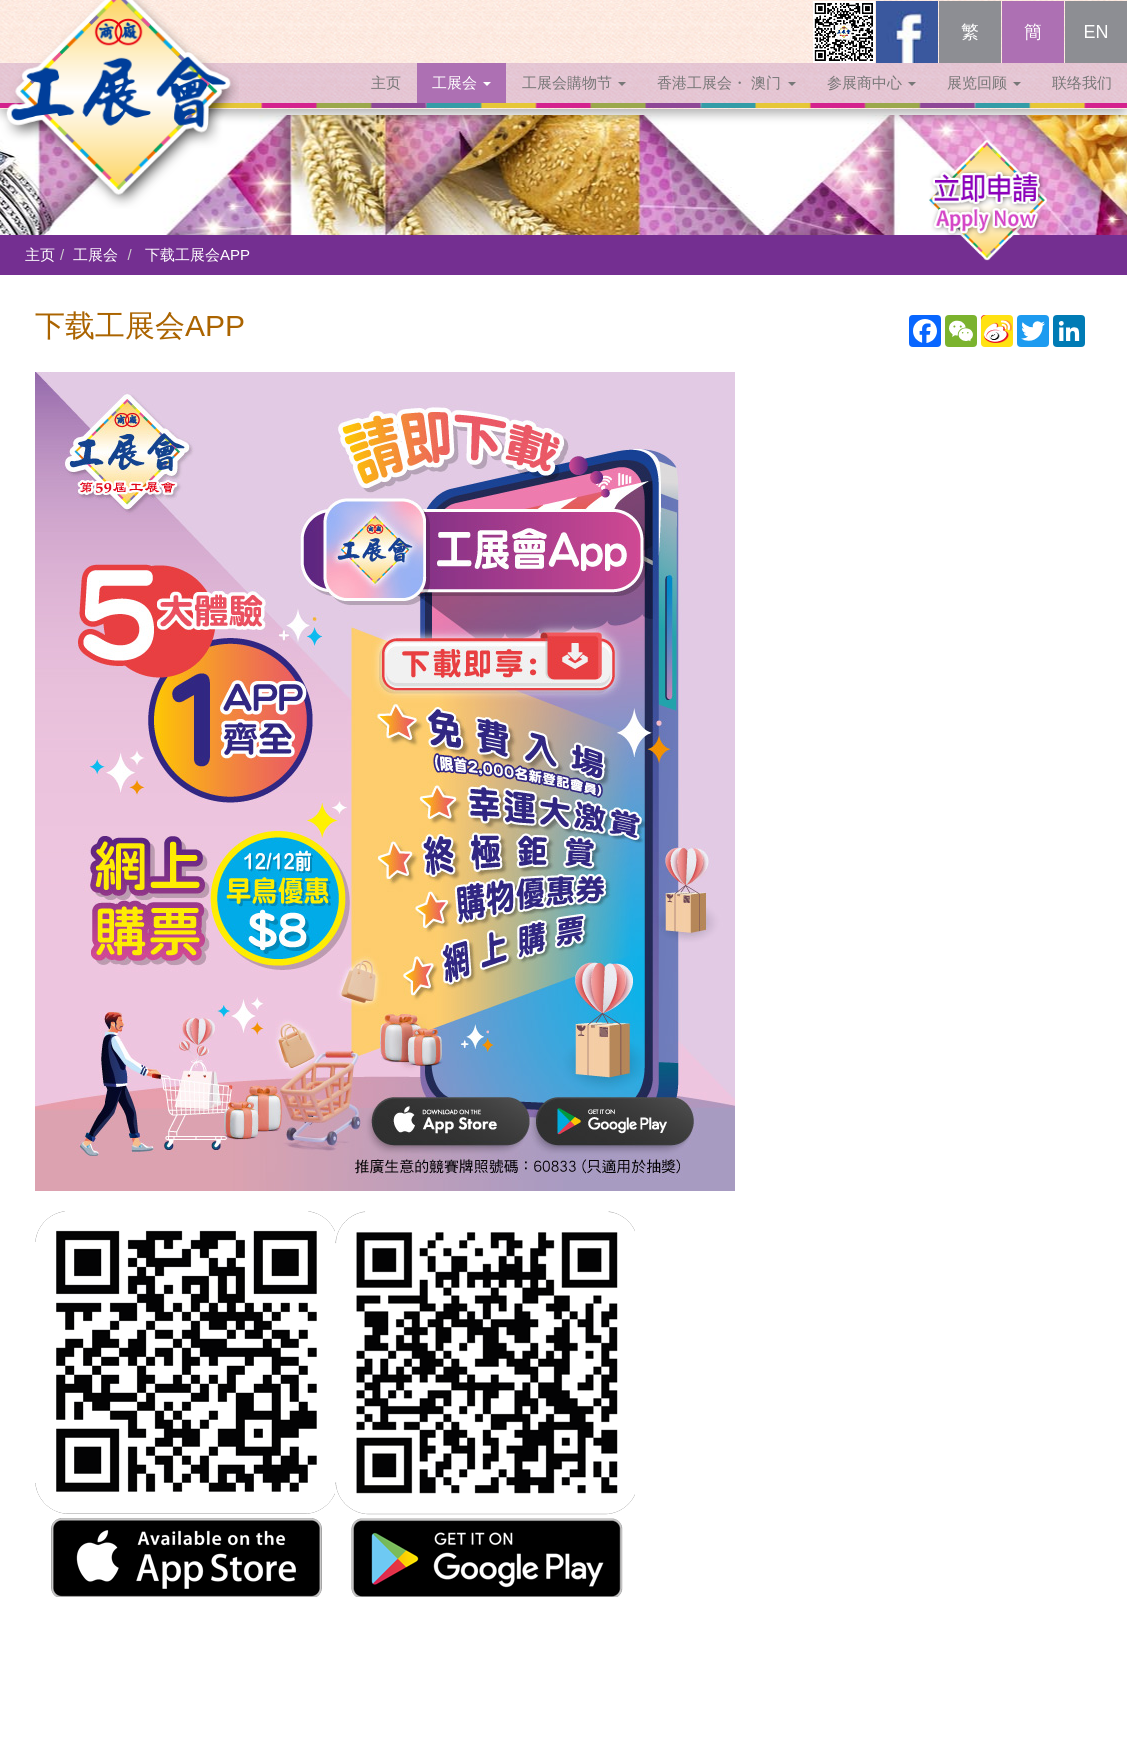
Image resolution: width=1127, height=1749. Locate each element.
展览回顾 (984, 102)
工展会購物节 (574, 102)
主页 (386, 102)
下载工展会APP (197, 254)
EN (1095, 52)
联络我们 (1082, 102)
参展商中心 (871, 102)
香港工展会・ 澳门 (726, 102)
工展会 (461, 102)
